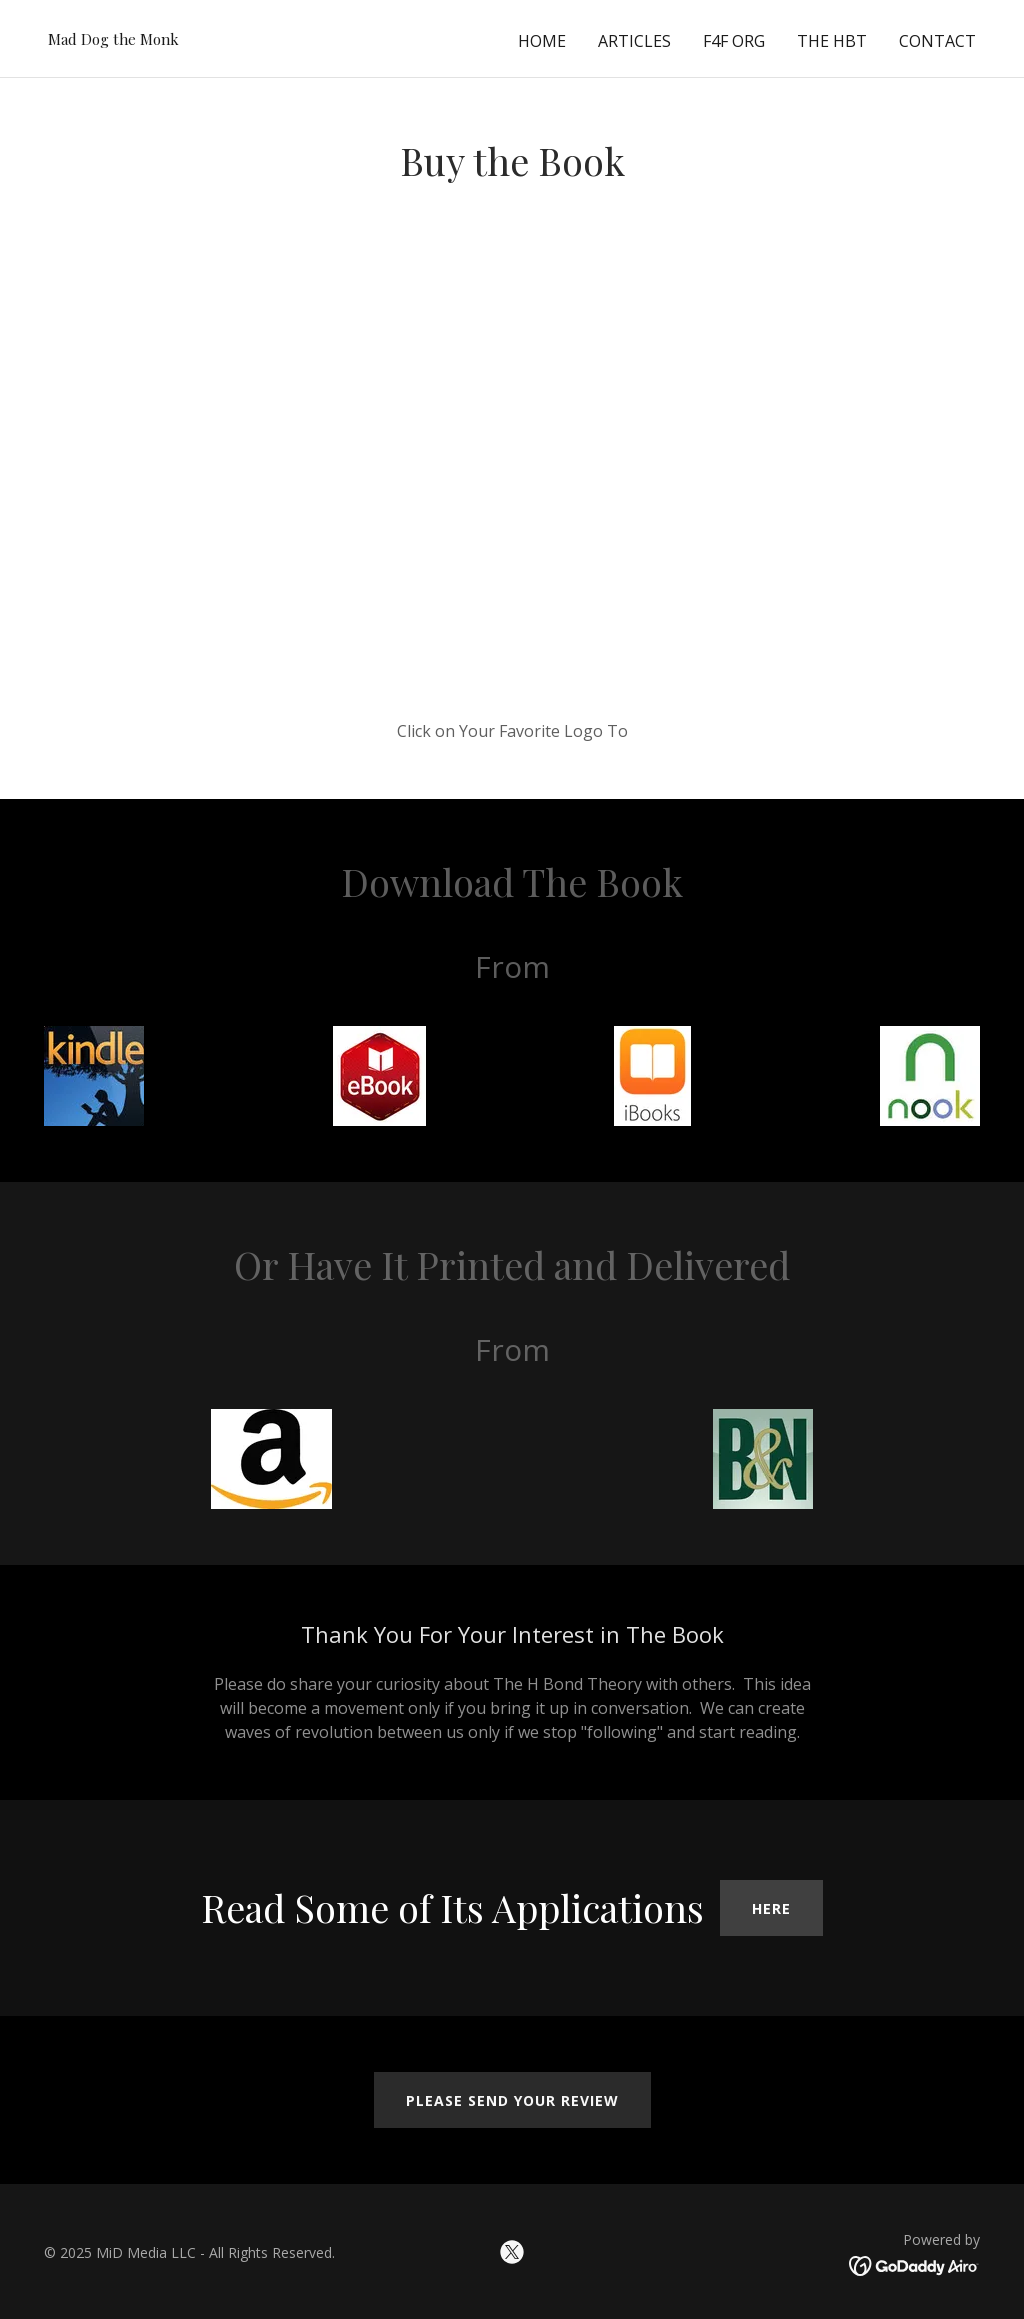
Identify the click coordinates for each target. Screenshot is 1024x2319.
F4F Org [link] (734, 41)
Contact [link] (937, 41)
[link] (113, 39)
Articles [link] (634, 41)
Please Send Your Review (512, 2100)
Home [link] (542, 41)
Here (771, 1908)
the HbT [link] (832, 41)
